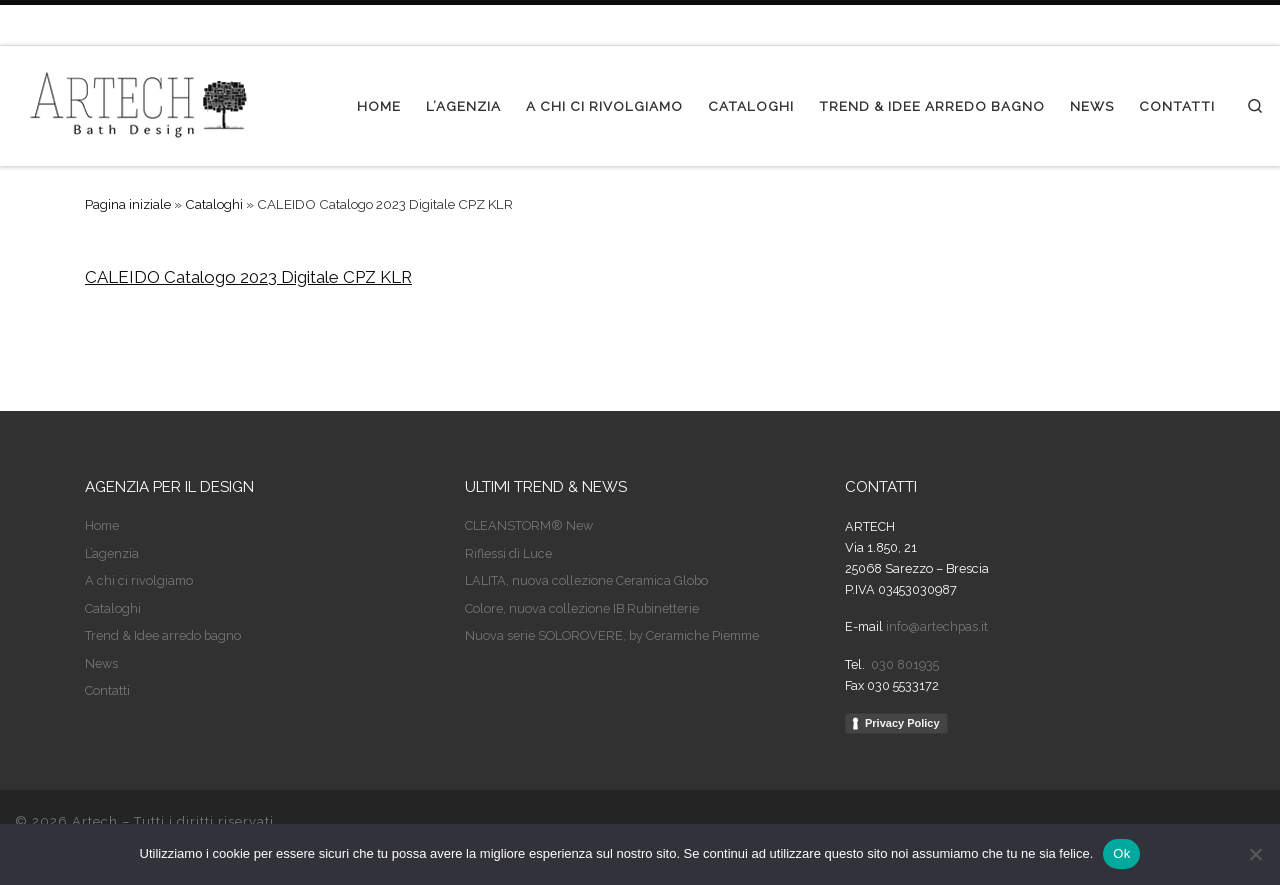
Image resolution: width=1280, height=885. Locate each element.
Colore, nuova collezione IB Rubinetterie (582, 608)
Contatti (107, 690)
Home (102, 525)
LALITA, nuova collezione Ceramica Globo (586, 580)
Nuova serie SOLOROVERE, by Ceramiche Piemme (612, 635)
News (101, 663)
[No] (1255, 854)
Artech (95, 821)
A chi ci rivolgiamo (139, 580)
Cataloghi (214, 204)
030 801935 (903, 664)
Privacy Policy (902, 723)
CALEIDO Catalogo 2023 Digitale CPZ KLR (248, 277)
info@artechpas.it (937, 626)
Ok (1121, 853)
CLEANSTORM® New (529, 525)
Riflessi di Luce (508, 553)
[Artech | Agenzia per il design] (140, 103)
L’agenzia (112, 553)
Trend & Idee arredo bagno (163, 635)
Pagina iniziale (128, 204)
